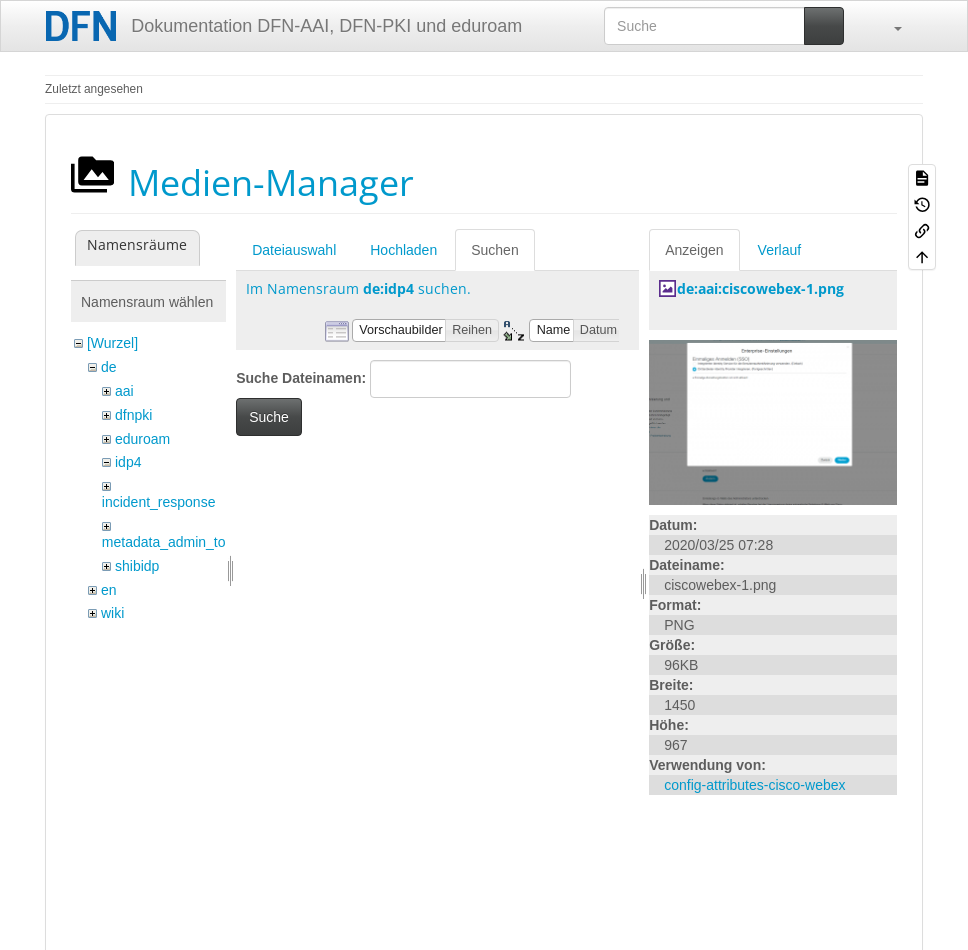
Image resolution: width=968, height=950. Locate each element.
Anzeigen (694, 250)
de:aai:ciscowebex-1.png (760, 288)
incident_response (159, 502)
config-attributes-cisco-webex (754, 785)
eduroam (142, 439)
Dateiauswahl (294, 250)
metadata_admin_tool (169, 542)
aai (124, 391)
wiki (112, 613)
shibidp (137, 566)
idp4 (128, 462)
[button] (888, 26)
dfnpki (133, 415)
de (109, 367)
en (109, 590)
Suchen (494, 250)
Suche (269, 417)
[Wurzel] (112, 343)
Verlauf (780, 250)
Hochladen (403, 250)
